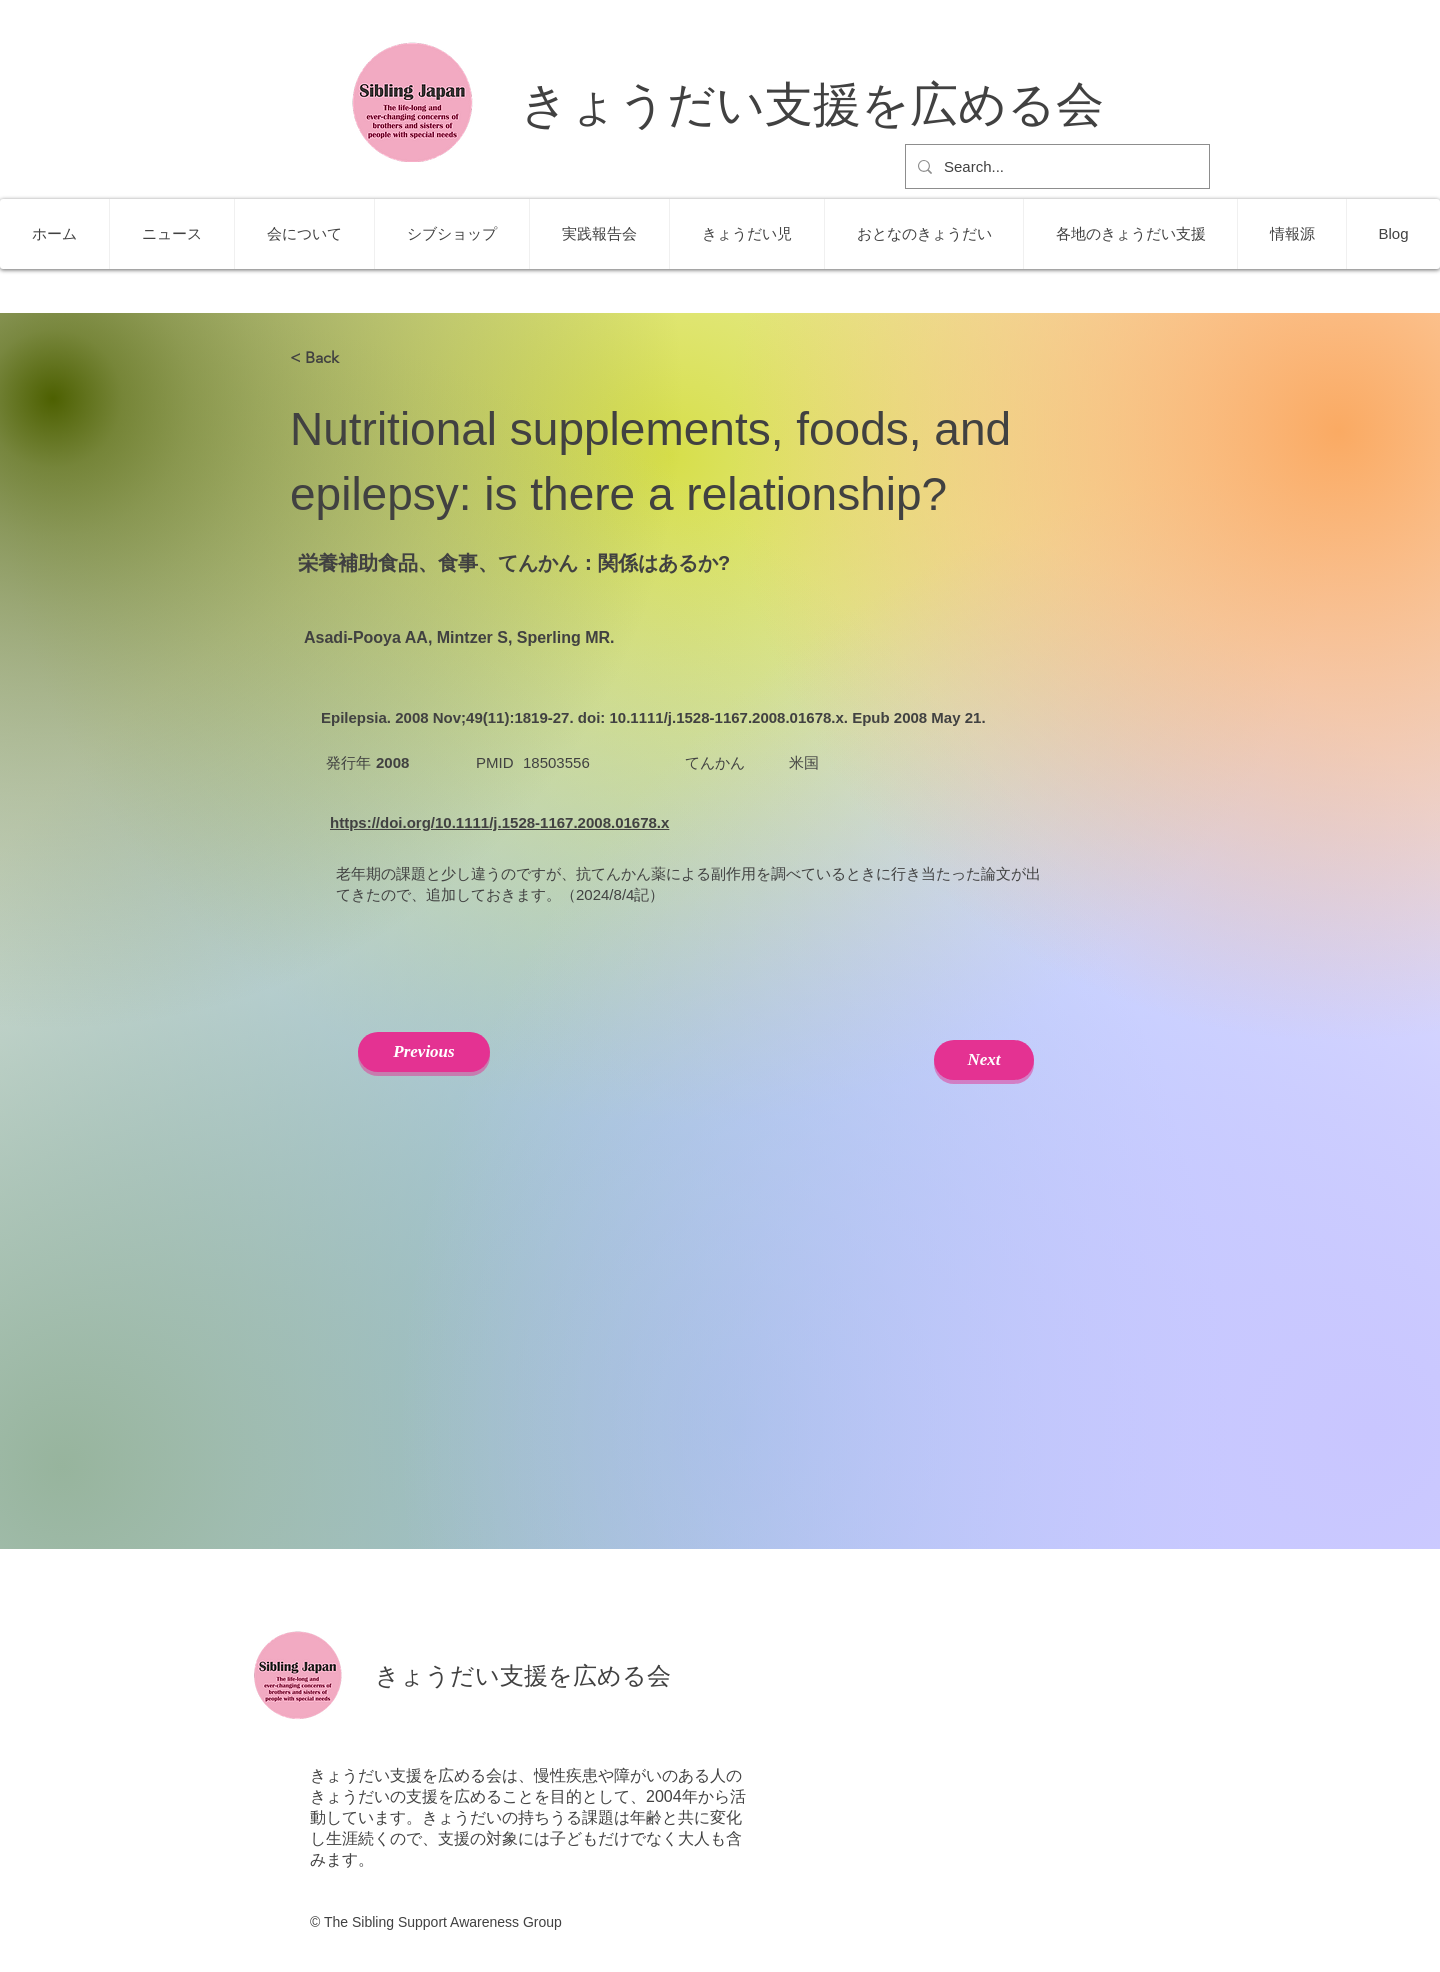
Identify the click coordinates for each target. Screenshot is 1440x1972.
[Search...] (1055, 166)
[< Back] (356, 358)
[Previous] (424, 1052)
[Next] (984, 1060)
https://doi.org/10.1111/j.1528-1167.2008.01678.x (499, 822)
